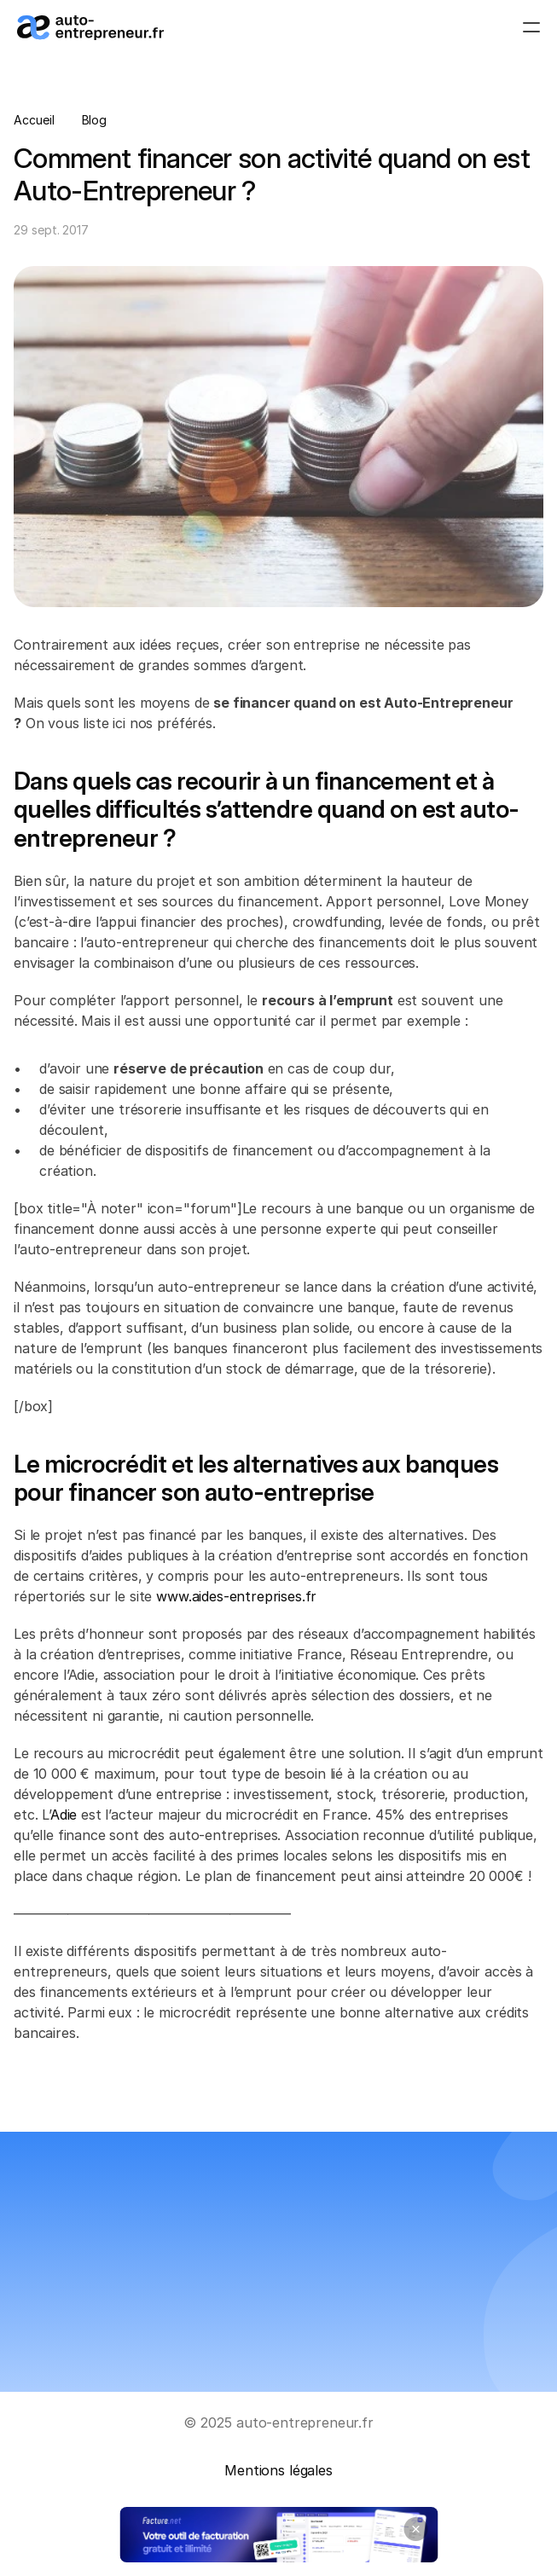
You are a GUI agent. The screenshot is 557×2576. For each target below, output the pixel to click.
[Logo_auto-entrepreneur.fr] (90, 27)
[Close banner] (415, 2529)
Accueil (34, 120)
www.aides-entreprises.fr (236, 1596)
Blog (94, 120)
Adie (63, 1814)
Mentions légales (278, 2470)
